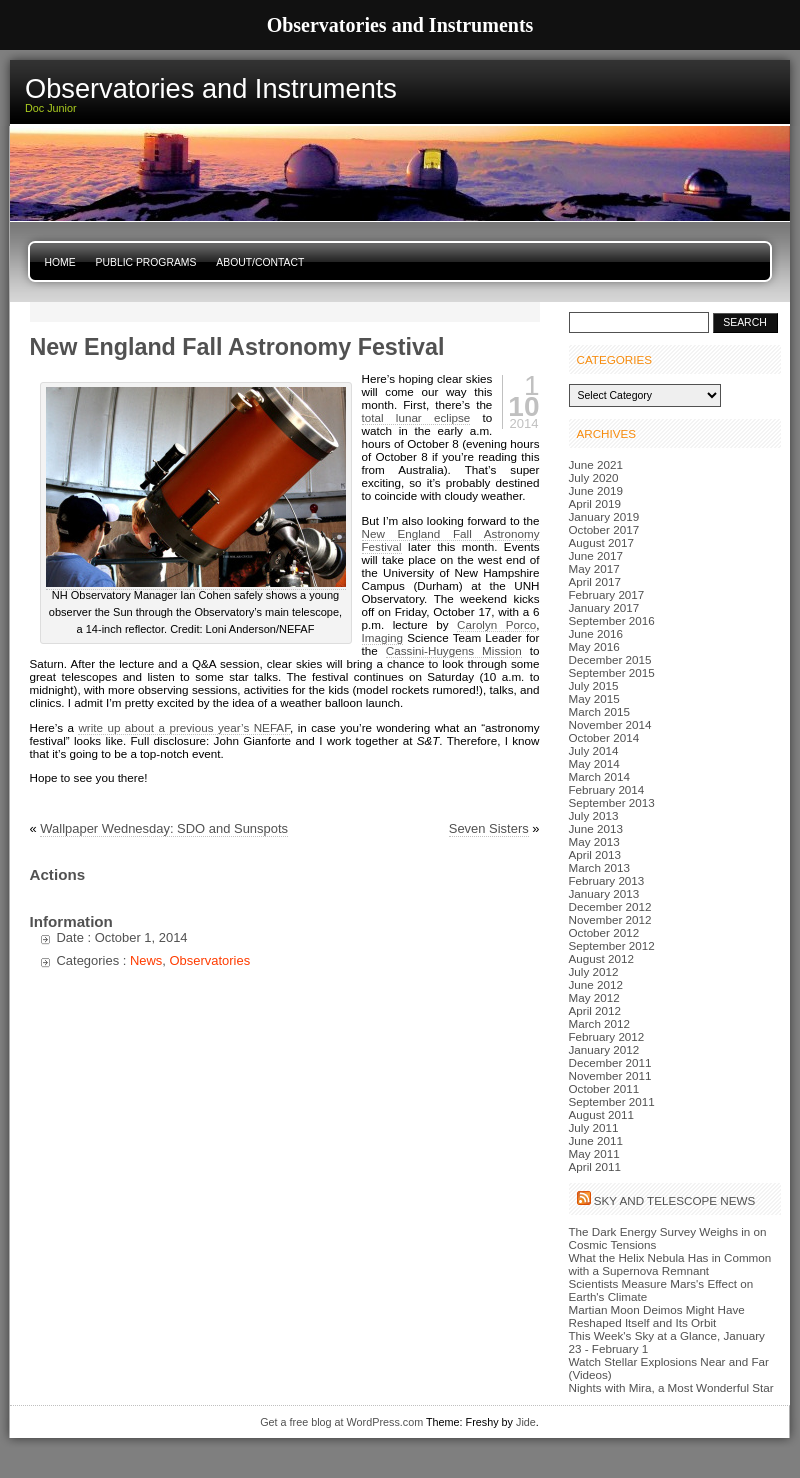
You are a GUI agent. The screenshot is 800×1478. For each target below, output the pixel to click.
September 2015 (612, 672)
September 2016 (612, 620)
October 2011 (604, 1088)
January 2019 (604, 516)
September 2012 (612, 945)
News (146, 960)
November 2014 (610, 724)
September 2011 (612, 1101)
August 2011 (601, 1114)
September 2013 (612, 802)
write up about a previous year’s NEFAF (184, 727)
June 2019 (596, 490)
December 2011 (610, 1062)
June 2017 (596, 555)
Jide (526, 1422)
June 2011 (596, 1140)
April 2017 (595, 581)
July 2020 (594, 477)
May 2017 (594, 568)
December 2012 (610, 906)
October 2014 (604, 737)
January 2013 (604, 893)
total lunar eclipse (416, 417)
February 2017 (607, 594)
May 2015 (594, 698)
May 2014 (594, 763)
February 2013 (607, 880)
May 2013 (594, 841)
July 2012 (594, 971)
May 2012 (594, 997)
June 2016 (596, 633)
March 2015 (600, 711)
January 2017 (604, 607)
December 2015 (610, 659)
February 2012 (607, 1036)
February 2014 (607, 789)
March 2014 (600, 776)
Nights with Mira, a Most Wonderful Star (671, 1387)
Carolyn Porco (496, 624)
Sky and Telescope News (675, 1200)
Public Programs (146, 262)
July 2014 (594, 750)
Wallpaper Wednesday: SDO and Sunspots (164, 828)
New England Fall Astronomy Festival (237, 347)
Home (60, 262)
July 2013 (594, 815)
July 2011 (594, 1127)
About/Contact (260, 262)
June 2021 (596, 464)
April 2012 (595, 1010)
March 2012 (600, 1023)
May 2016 (594, 646)
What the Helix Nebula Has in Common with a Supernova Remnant (670, 1264)
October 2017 (604, 529)
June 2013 (596, 828)
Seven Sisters (489, 828)
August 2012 (601, 958)
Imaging (382, 637)
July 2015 (594, 685)
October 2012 (604, 932)
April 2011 (595, 1166)
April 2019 (595, 503)
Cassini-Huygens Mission (454, 650)
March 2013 (600, 867)
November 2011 (610, 1075)
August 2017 (601, 542)
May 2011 (594, 1153)
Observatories (210, 960)
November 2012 (610, 919)
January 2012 (604, 1049)
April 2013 (595, 854)
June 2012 (596, 984)
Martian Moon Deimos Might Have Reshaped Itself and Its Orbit (657, 1316)
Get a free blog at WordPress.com (341, 1422)
